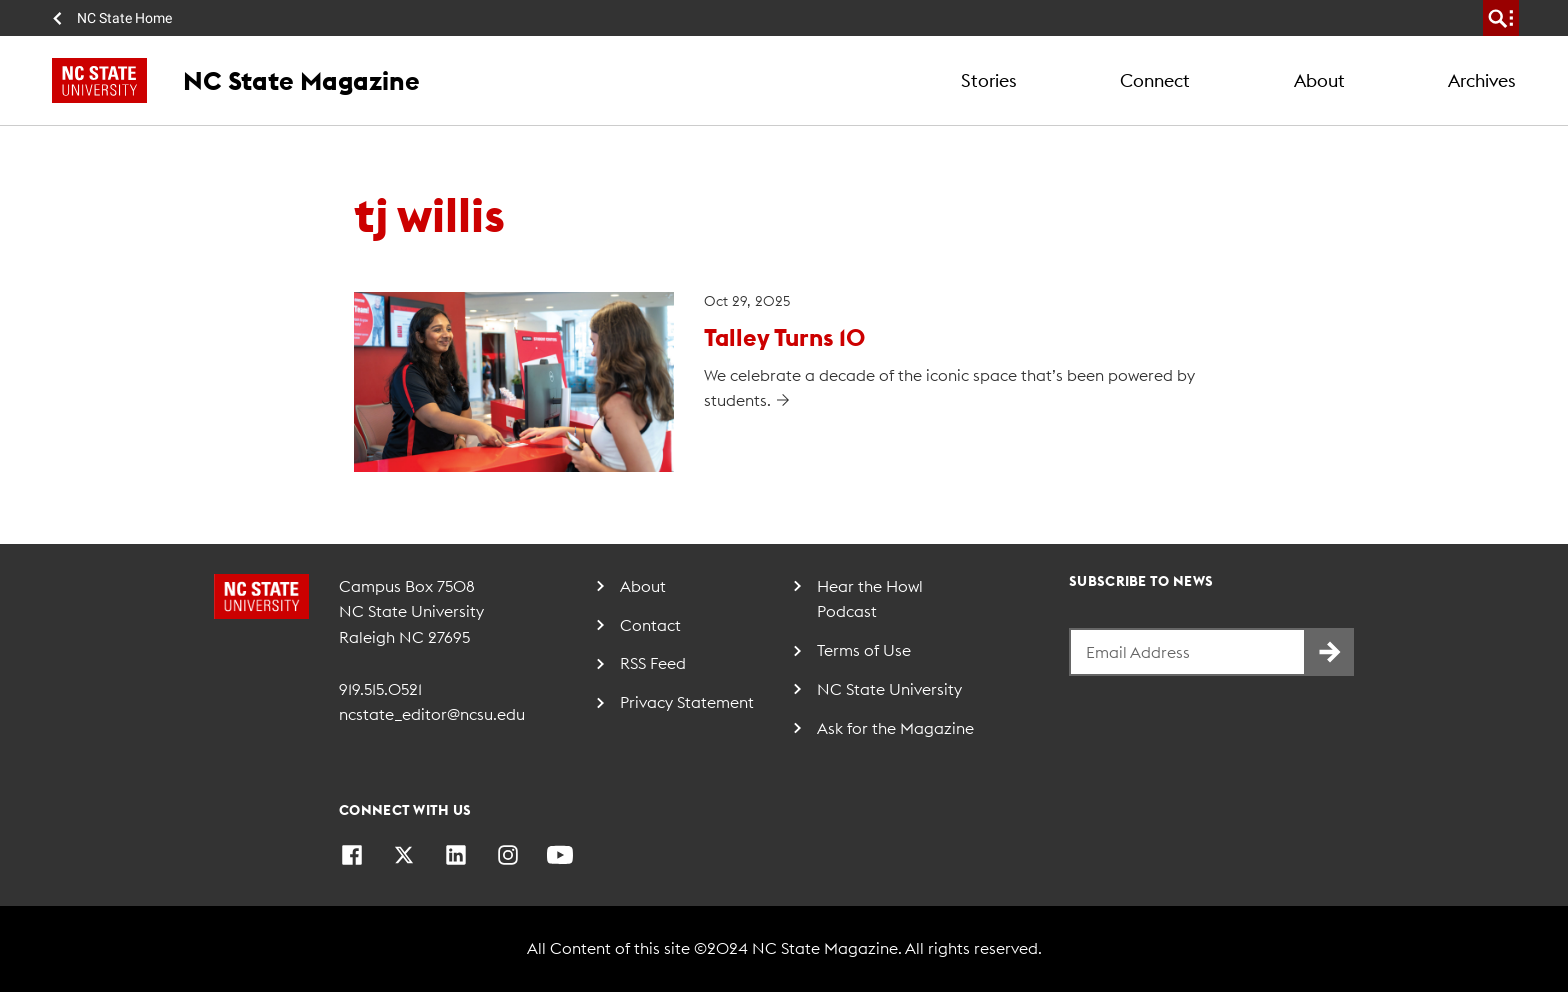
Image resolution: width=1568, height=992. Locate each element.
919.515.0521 (380, 689)
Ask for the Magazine (895, 728)
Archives (1482, 80)
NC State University (889, 689)
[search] (1501, 18)
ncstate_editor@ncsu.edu (432, 714)
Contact (650, 625)
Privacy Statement (687, 702)
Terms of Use (864, 650)
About (1319, 80)
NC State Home (124, 18)
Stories (989, 80)
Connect (1155, 80)
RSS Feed (653, 663)
